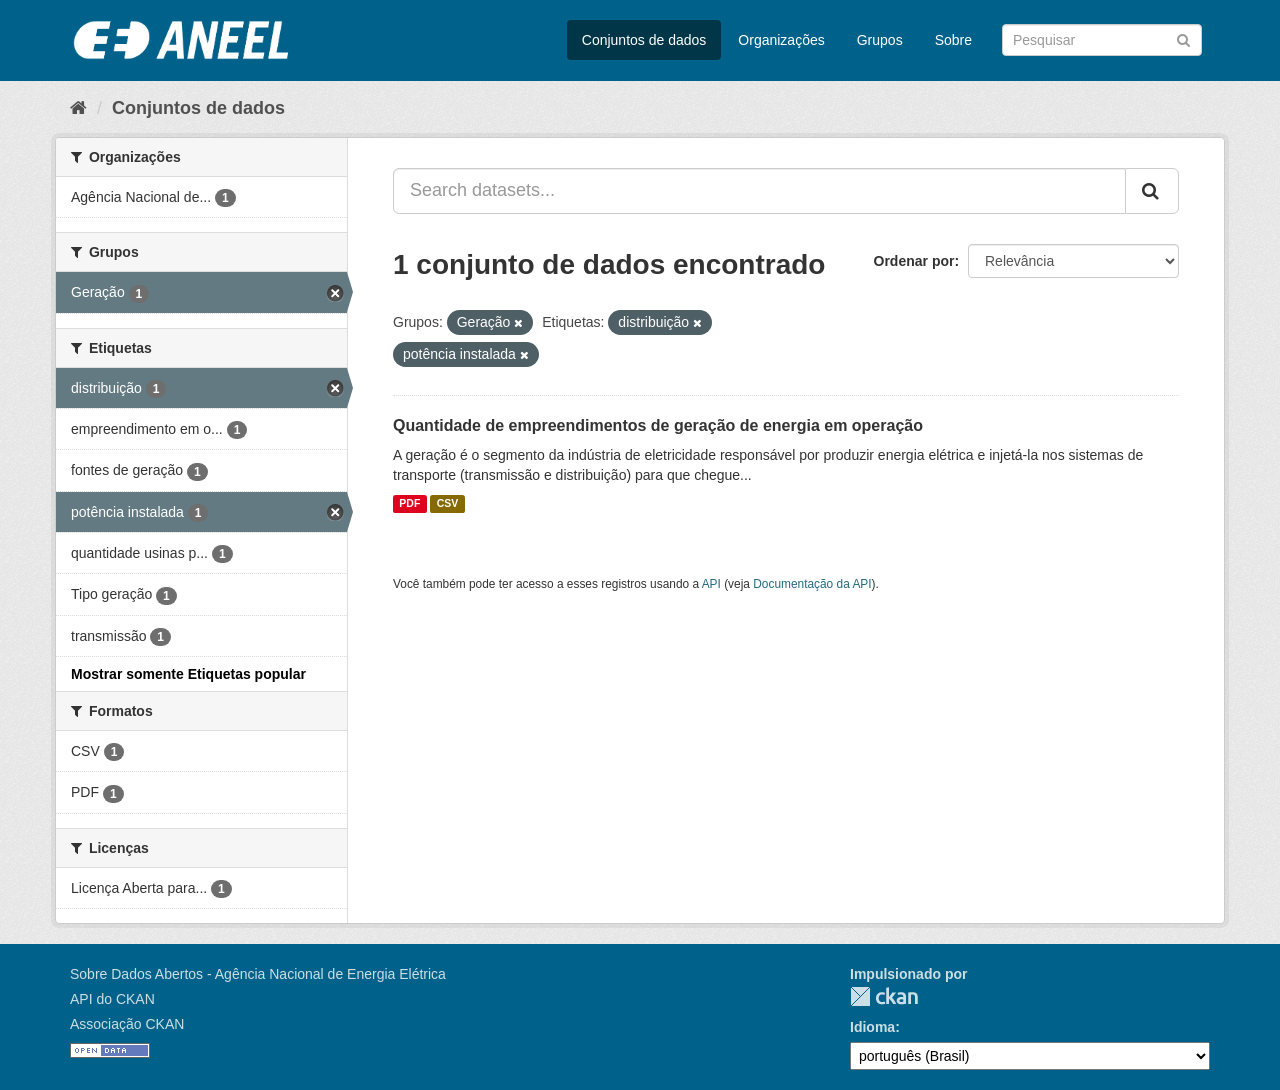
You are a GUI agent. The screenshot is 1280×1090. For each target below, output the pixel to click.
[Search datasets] (1102, 40)
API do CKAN (112, 999)
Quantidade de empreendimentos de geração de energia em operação (658, 425)
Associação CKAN (127, 1024)
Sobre (953, 40)
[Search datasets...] (759, 191)
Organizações (781, 40)
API (711, 584)
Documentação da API (812, 584)
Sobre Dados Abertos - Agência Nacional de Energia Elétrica (258, 974)
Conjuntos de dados (644, 40)
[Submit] (1183, 38)
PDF (409, 504)
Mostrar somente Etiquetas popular (188, 674)
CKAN (884, 996)
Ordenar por (914, 261)
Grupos (880, 40)
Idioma (872, 1027)
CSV (448, 504)
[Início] (78, 108)
